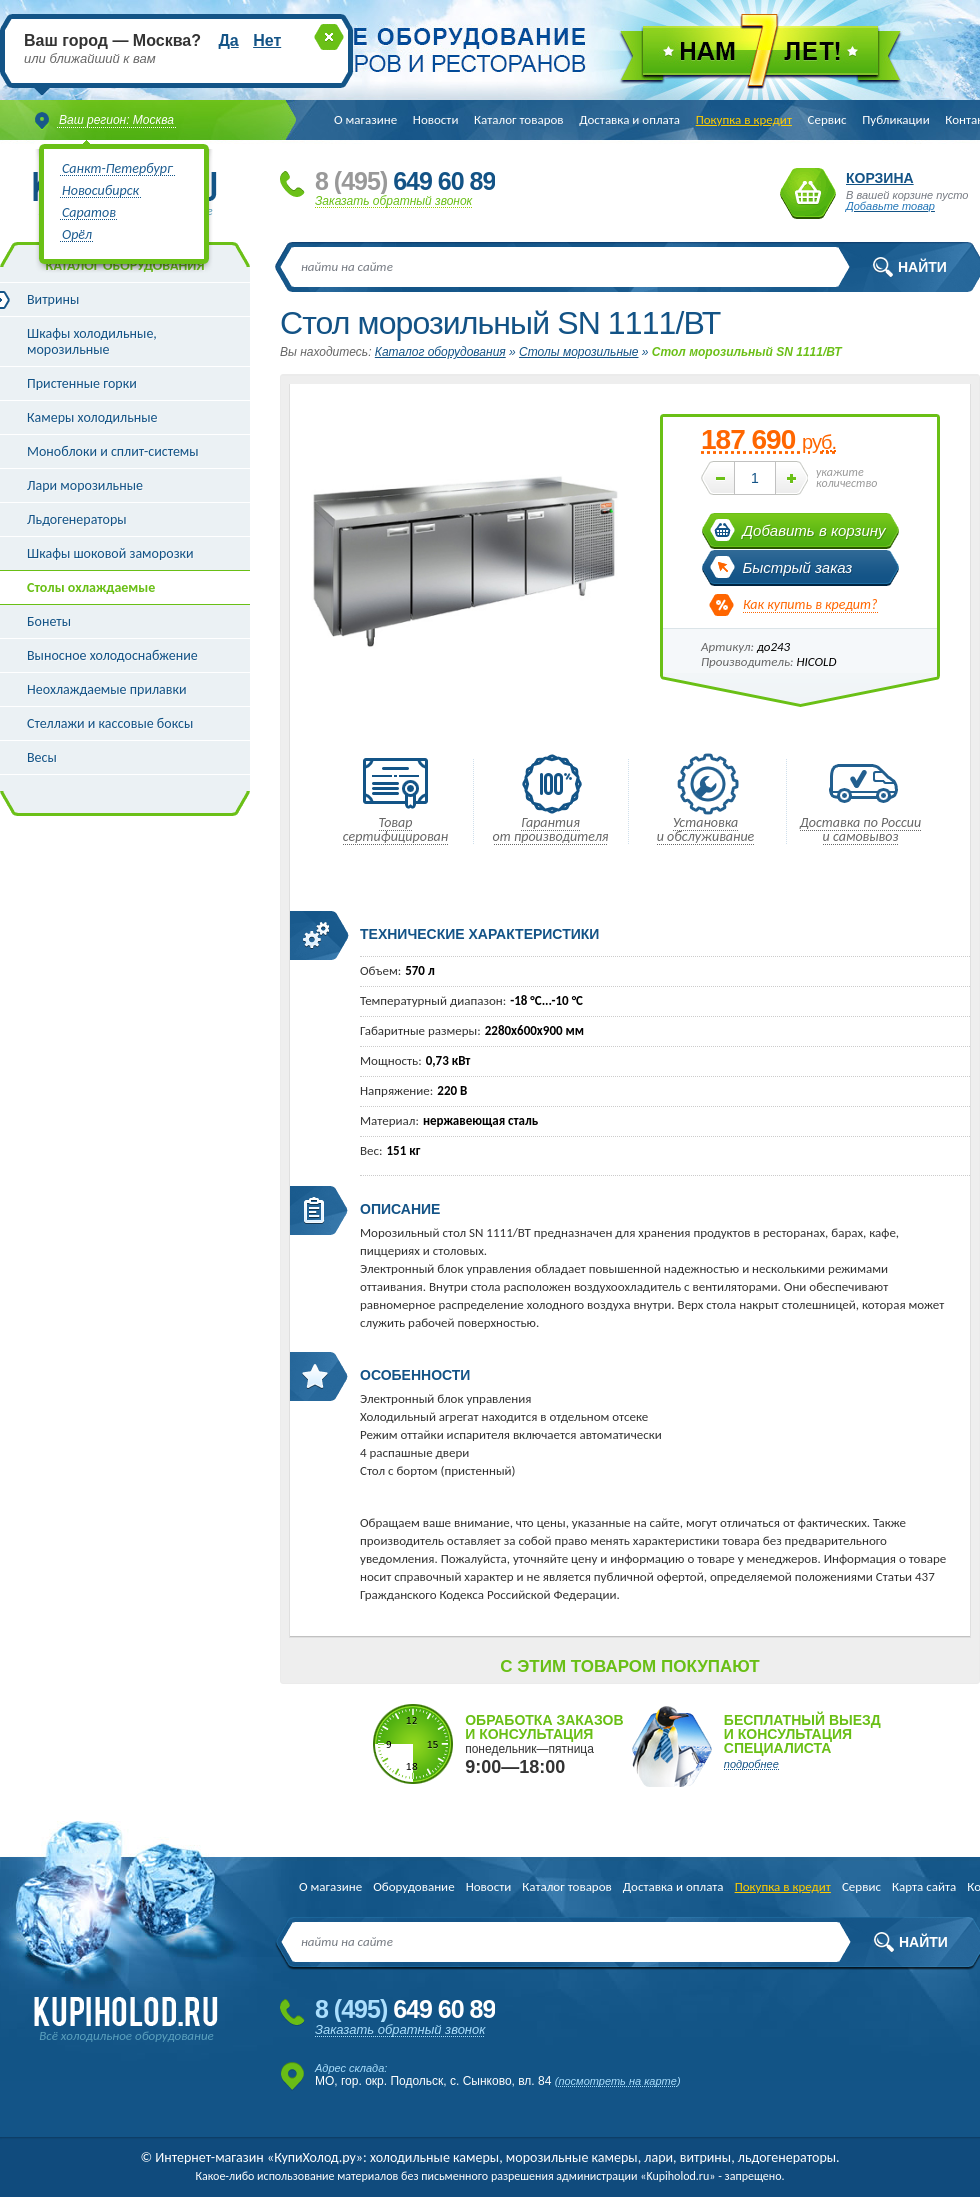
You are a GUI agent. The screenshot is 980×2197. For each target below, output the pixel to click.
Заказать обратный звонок (393, 201)
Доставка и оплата (629, 119)
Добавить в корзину (814, 530)
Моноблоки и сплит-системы (113, 451)
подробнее (751, 1764)
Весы (42, 757)
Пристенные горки (82, 383)
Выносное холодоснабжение (112, 655)
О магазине (365, 119)
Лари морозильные (85, 485)
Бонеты (49, 621)
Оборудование (413, 1886)
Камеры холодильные (92, 417)
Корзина (808, 193)
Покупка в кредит (744, 119)
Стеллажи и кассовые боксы (110, 723)
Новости (436, 119)
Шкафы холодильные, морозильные (92, 341)
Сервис (827, 119)
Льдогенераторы (77, 519)
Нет (267, 40)
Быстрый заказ (798, 567)
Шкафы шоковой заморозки (110, 553)
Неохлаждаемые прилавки (107, 689)
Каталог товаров (519, 119)
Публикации (895, 119)
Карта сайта (924, 1886)
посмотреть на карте (617, 2081)
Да (228, 40)
